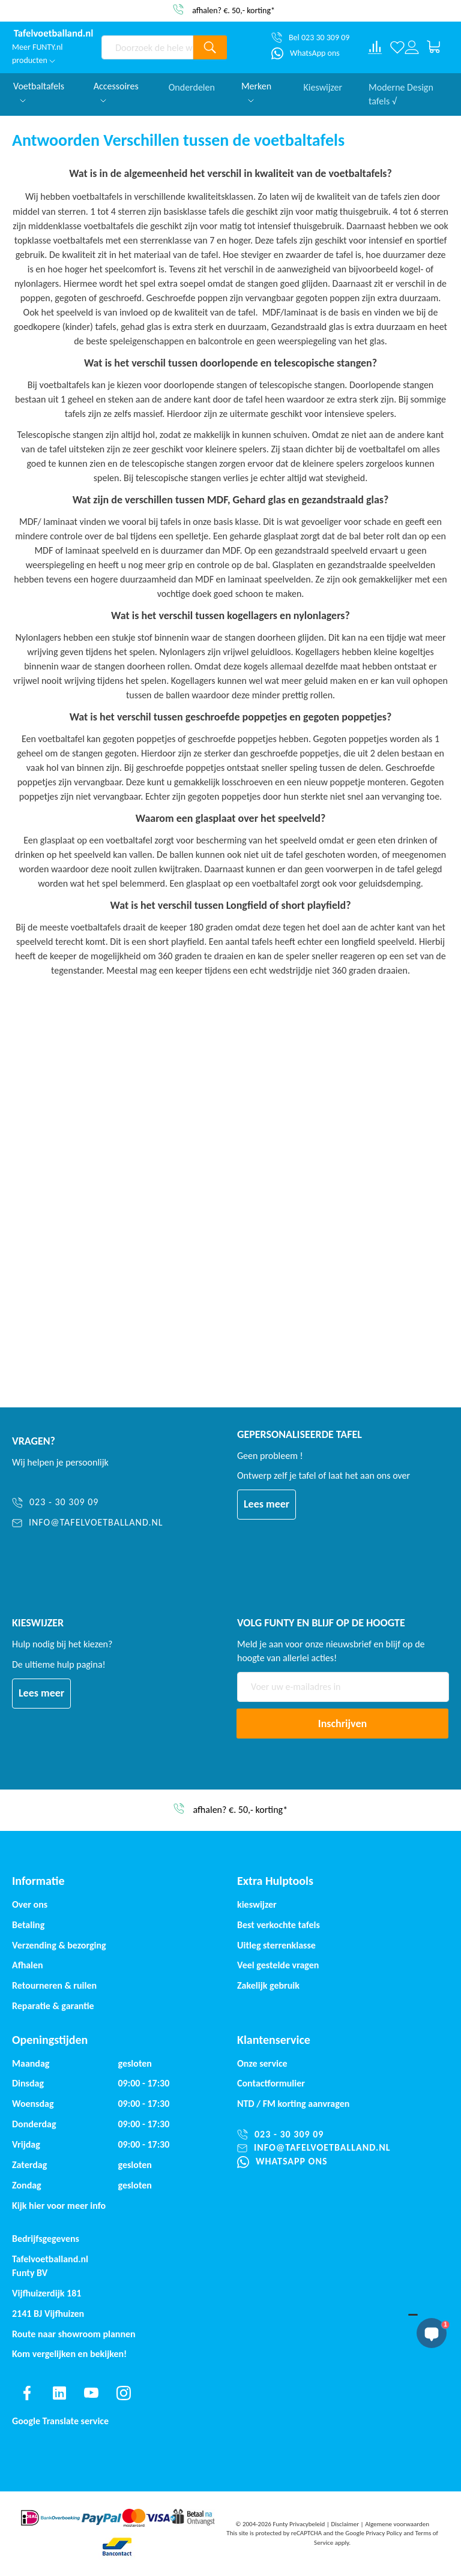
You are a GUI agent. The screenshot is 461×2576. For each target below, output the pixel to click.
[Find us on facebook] (27, 2393)
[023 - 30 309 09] (87, 1502)
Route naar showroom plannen (74, 2334)
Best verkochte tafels (278, 1925)
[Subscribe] (342, 1724)
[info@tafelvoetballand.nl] (87, 1523)
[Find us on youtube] (91, 2393)
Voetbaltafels (38, 91)
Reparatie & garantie (53, 2005)
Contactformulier (271, 2083)
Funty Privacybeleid (299, 2524)
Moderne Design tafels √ (401, 93)
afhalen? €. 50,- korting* (233, 10)
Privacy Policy (384, 2533)
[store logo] (53, 34)
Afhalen (27, 1965)
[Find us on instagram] (124, 2393)
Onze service (262, 2063)
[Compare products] (375, 47)
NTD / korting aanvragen (293, 2103)
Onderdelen (192, 86)
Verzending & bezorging (59, 1945)
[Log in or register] (412, 47)
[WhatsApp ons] (305, 53)
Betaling (28, 1925)
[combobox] (147, 47)
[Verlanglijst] (397, 47)
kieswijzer (257, 1904)
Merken (256, 91)
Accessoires (116, 91)
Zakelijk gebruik (268, 1985)
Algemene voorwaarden (397, 2524)
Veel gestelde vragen (278, 1965)
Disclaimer (345, 2524)
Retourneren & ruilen (54, 1985)
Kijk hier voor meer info (59, 2205)
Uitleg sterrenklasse (276, 1945)
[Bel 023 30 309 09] (310, 38)
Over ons (29, 1904)
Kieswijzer (323, 86)
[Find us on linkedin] (59, 2393)
